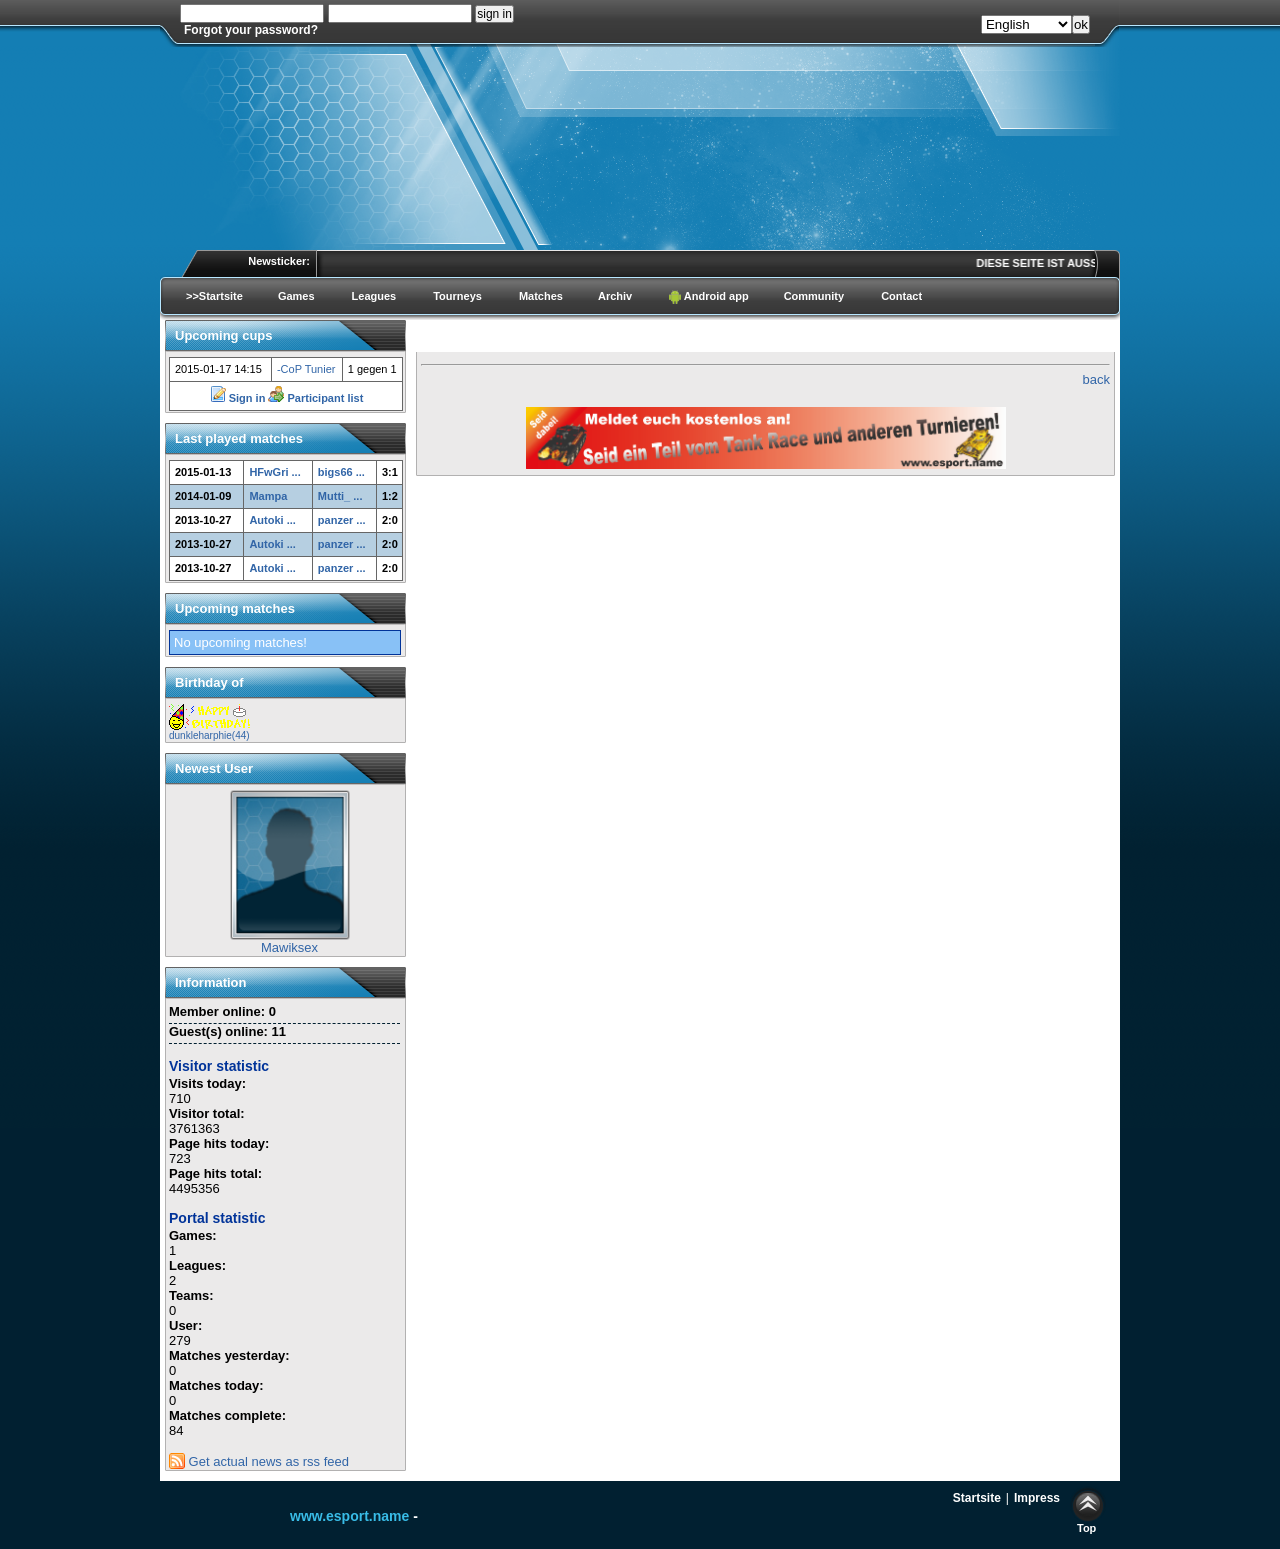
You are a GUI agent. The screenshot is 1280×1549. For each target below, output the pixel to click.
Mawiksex (289, 947)
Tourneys (457, 296)
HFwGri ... (274, 472)
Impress (1037, 1498)
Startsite (977, 1498)
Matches (541, 296)
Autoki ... (272, 520)
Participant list (315, 398)
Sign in (239, 398)
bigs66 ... (341, 472)
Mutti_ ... (340, 496)
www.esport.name (349, 1516)
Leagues (374, 296)
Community (814, 296)
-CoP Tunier (306, 369)
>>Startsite (214, 296)
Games (296, 296)
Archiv (615, 296)
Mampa (268, 496)
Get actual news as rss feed (259, 1461)
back (1096, 379)
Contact (901, 296)
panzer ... (342, 520)
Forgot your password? (251, 30)
